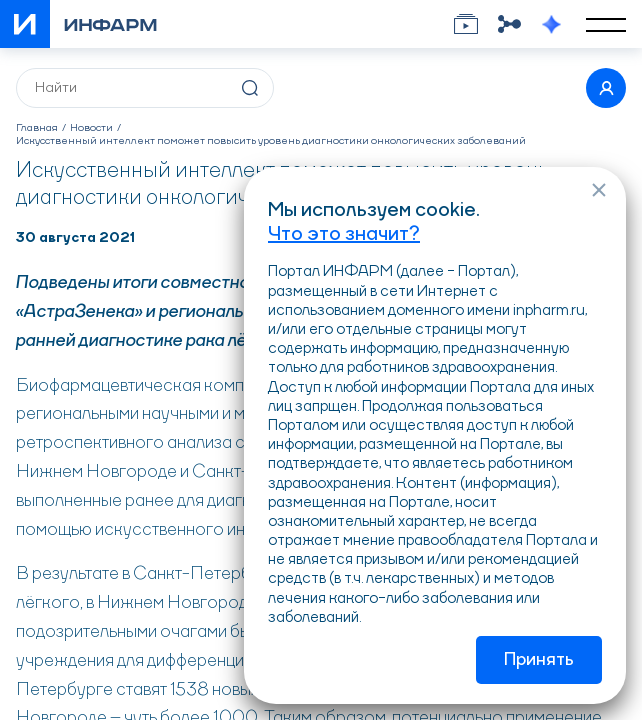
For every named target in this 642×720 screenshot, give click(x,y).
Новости (91, 128)
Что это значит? (344, 235)
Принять (539, 660)
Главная (37, 128)
